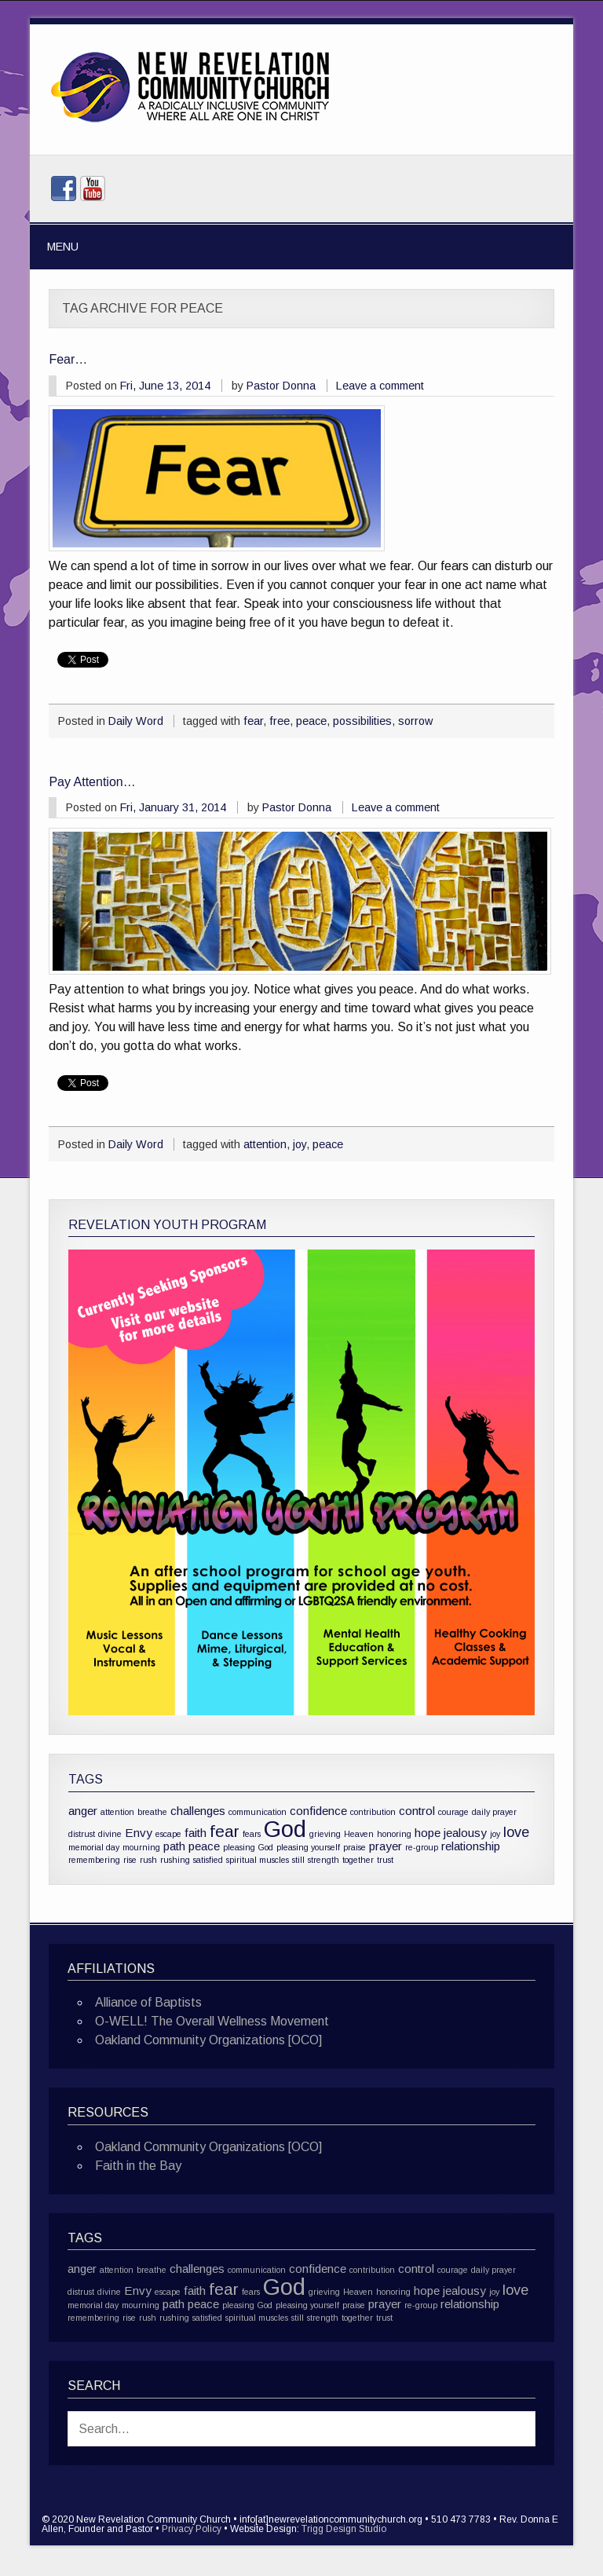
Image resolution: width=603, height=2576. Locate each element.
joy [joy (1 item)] (495, 1834)
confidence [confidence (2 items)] (318, 1810)
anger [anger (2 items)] (82, 1810)
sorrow (415, 721)
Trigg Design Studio (344, 2528)
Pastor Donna (281, 385)
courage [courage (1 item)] (453, 1812)
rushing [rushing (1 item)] (175, 1859)
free (279, 721)
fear (253, 721)
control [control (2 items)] (417, 1810)
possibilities (362, 721)
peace (311, 721)
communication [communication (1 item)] (257, 1812)
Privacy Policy (191, 2528)
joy (299, 1144)
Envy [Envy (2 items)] (138, 1832)
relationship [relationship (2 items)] (470, 1846)
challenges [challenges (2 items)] (197, 1810)
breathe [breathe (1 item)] (152, 1812)
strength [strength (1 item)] (323, 1859)
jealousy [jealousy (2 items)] (465, 1832)
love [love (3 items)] (516, 1832)
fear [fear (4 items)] (224, 1831)
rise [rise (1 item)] (130, 1859)
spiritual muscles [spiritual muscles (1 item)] (257, 1859)
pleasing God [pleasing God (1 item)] (248, 1847)
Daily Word (135, 721)
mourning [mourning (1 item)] (141, 1847)
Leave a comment (380, 385)
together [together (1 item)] (358, 1859)
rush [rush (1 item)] (148, 1859)
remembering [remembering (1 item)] (94, 1859)
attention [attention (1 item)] (117, 1812)
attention (265, 1144)
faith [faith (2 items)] (195, 1832)
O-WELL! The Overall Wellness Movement (212, 2021)
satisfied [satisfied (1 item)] (208, 1859)
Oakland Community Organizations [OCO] (208, 2040)
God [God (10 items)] (285, 1829)
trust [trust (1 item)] (385, 1859)
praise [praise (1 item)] (354, 1847)
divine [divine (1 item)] (110, 1834)
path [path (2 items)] (174, 1846)
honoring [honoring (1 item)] (394, 1834)
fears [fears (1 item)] (252, 1834)
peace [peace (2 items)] (204, 1846)
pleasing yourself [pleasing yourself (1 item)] (308, 1847)
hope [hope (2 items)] (427, 1832)
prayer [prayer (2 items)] (385, 1846)
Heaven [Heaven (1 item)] (359, 1834)
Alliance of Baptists (148, 2002)
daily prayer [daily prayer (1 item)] (494, 1812)
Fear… (68, 359)
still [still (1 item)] (298, 1859)
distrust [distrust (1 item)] (81, 1834)
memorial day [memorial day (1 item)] (93, 1847)
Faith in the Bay (138, 2165)
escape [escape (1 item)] (168, 1834)
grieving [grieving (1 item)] (325, 1834)
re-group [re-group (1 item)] (421, 1847)
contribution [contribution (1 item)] (373, 1812)
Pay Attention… (92, 782)
